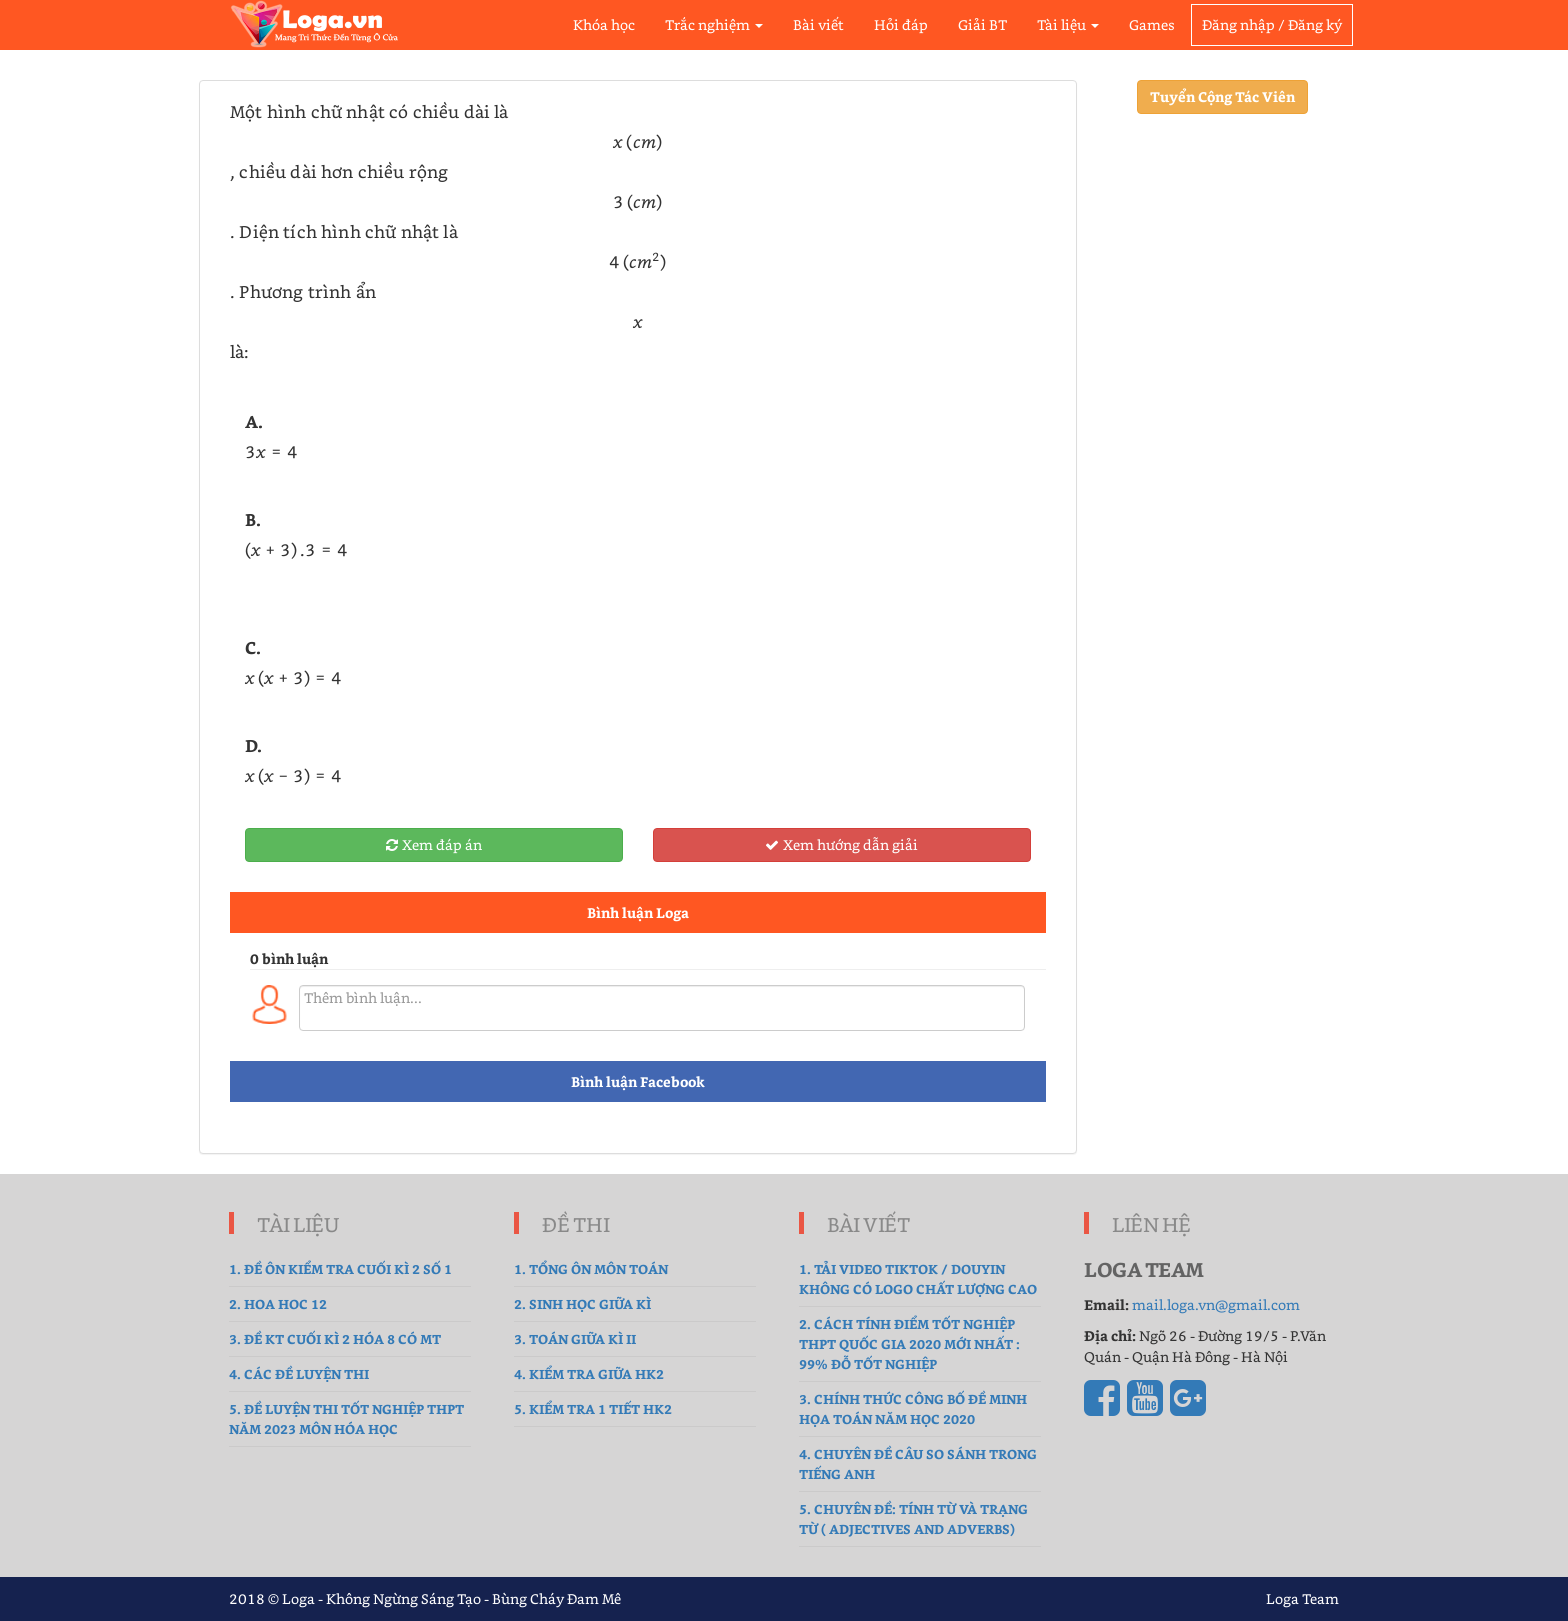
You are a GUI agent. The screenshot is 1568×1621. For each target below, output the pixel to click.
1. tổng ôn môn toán (591, 1268)
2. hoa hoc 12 (278, 1303)
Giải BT (982, 24)
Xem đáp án (434, 844)
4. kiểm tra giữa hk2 (589, 1373)
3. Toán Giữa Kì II (575, 1338)
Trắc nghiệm (714, 24)
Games (1152, 24)
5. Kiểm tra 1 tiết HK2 (593, 1408)
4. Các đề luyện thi (299, 1373)
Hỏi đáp (901, 24)
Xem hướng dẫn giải (841, 844)
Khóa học (604, 24)
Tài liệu (1068, 24)
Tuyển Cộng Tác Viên (1222, 96)
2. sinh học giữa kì (582, 1303)
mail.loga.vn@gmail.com (1216, 1304)
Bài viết (818, 24)
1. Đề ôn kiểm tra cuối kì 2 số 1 (340, 1268)
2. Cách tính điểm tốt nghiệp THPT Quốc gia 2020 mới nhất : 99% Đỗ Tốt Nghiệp (909, 1343)
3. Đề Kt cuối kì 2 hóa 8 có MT (335, 1338)
